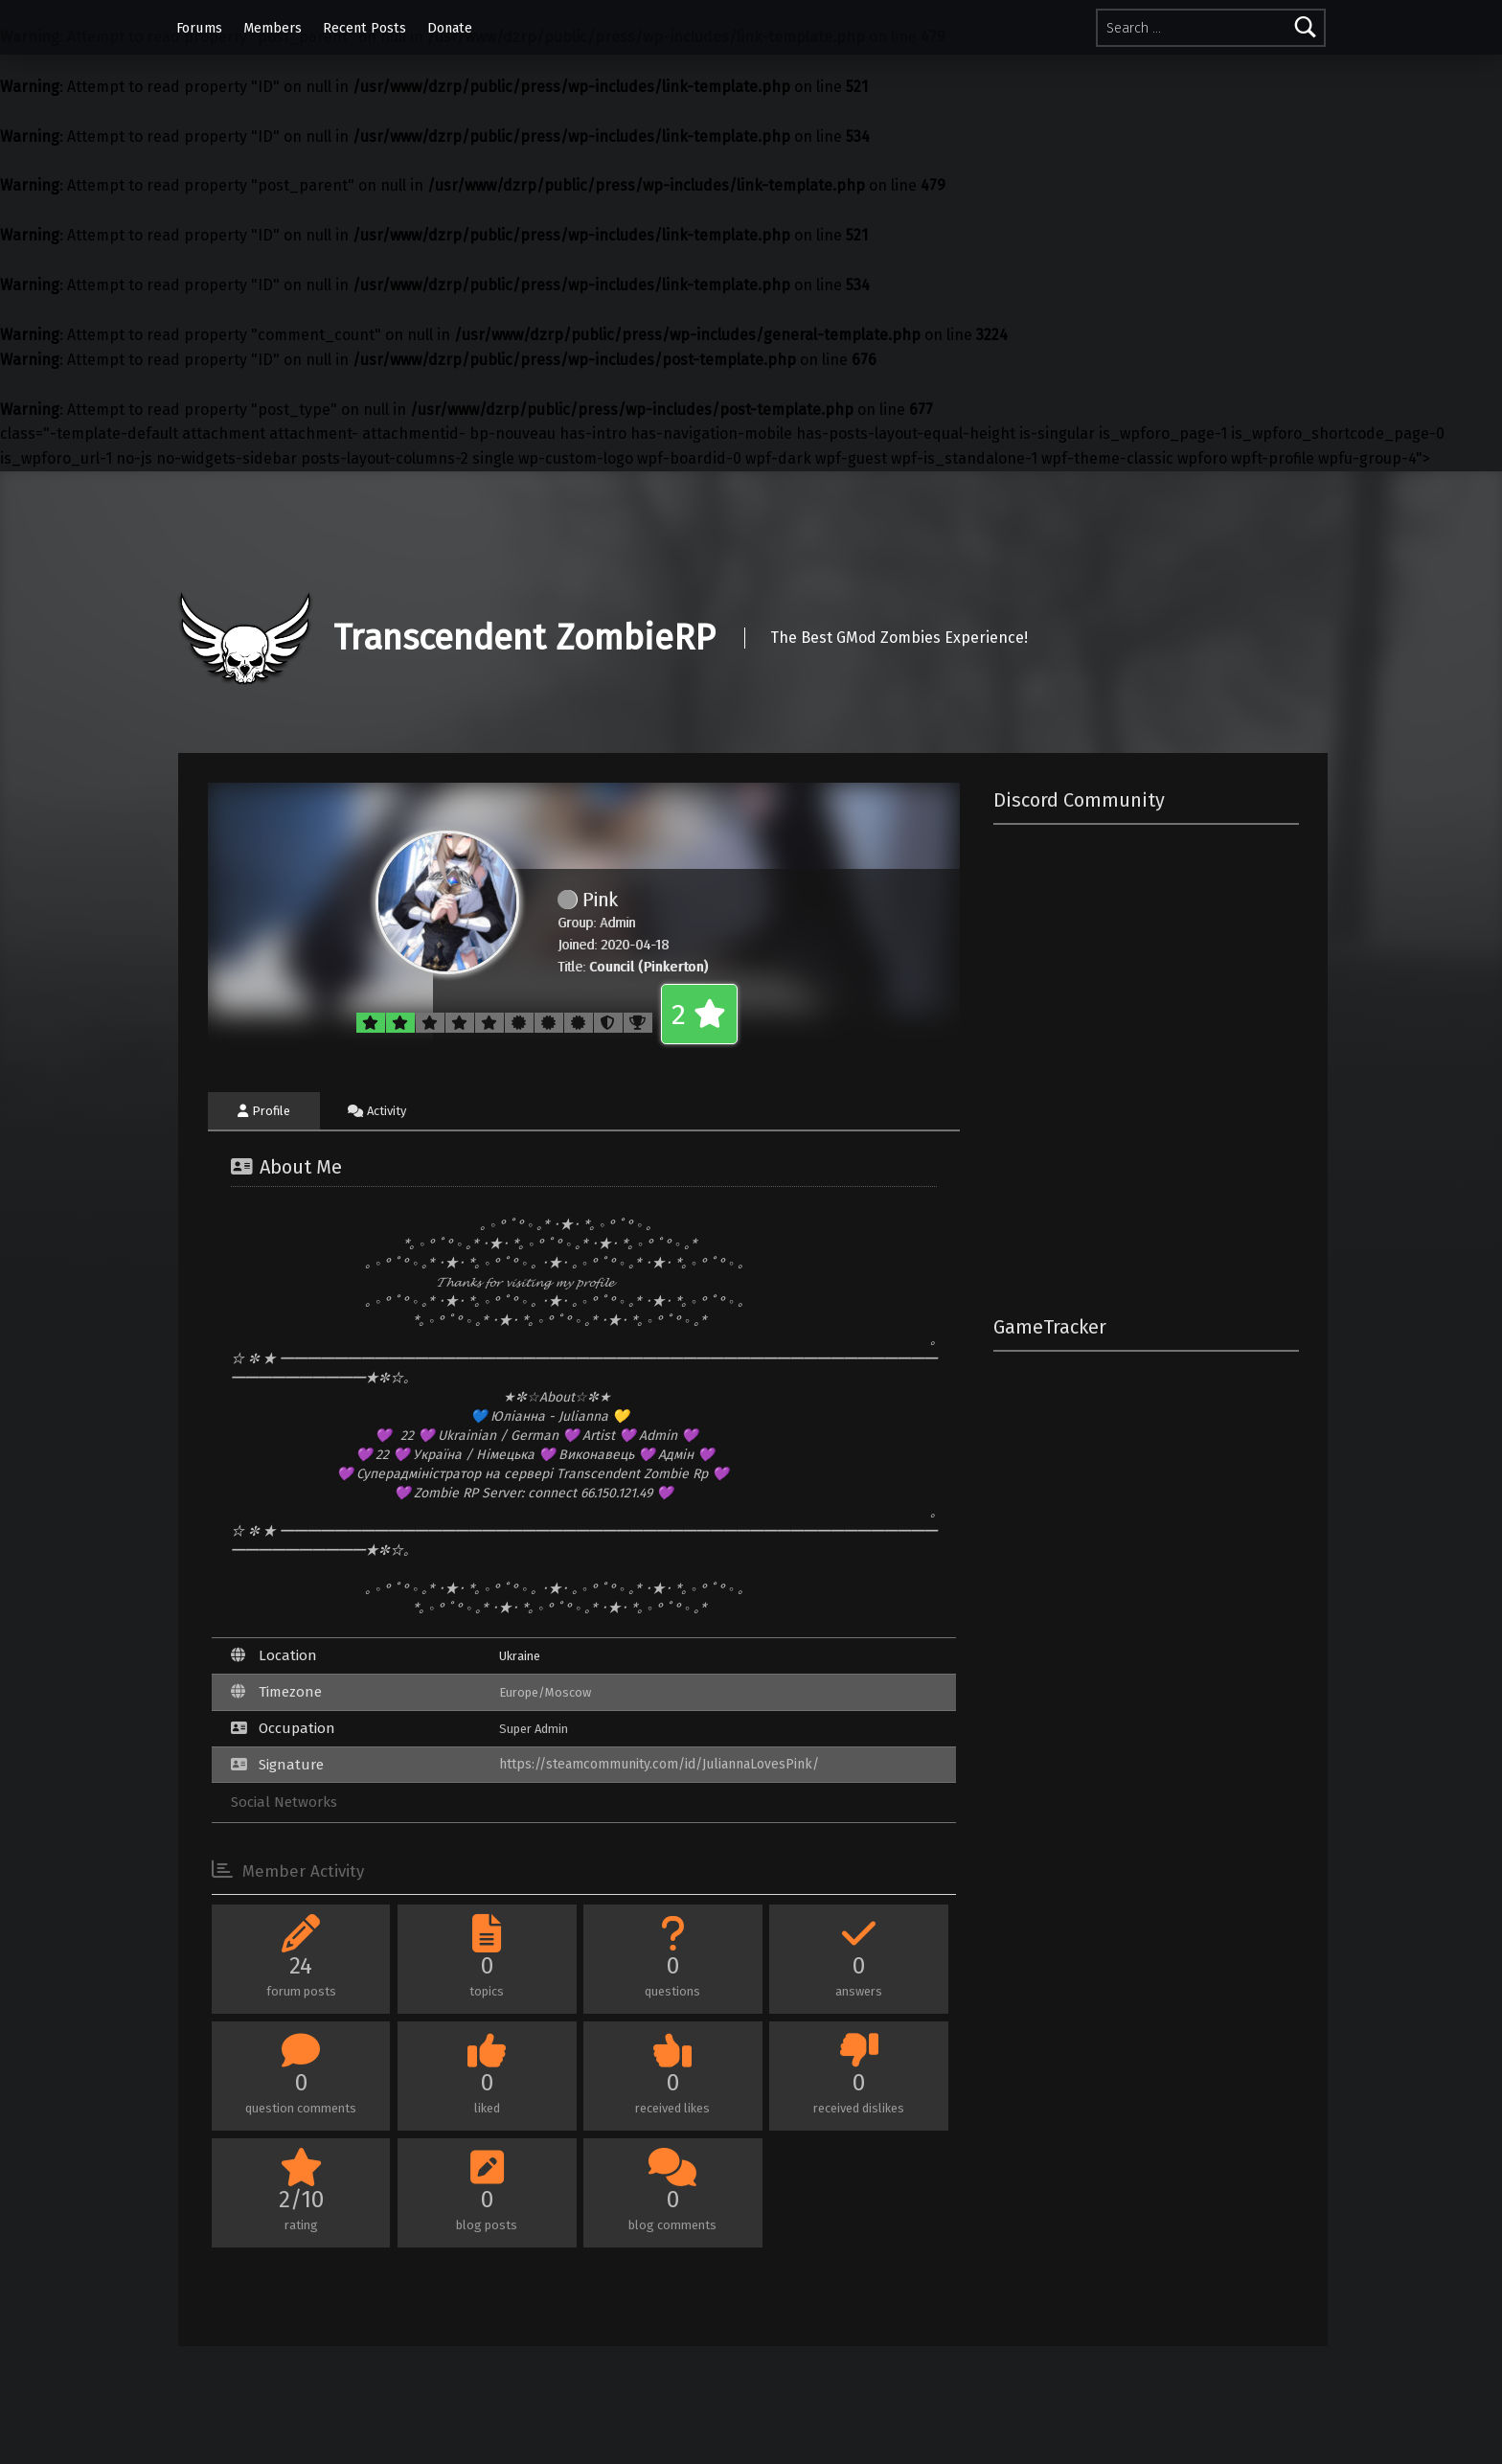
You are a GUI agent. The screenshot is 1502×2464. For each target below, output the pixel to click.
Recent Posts (364, 27)
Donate (449, 27)
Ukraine (519, 1656)
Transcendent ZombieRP (524, 638)
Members (272, 27)
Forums (199, 27)
